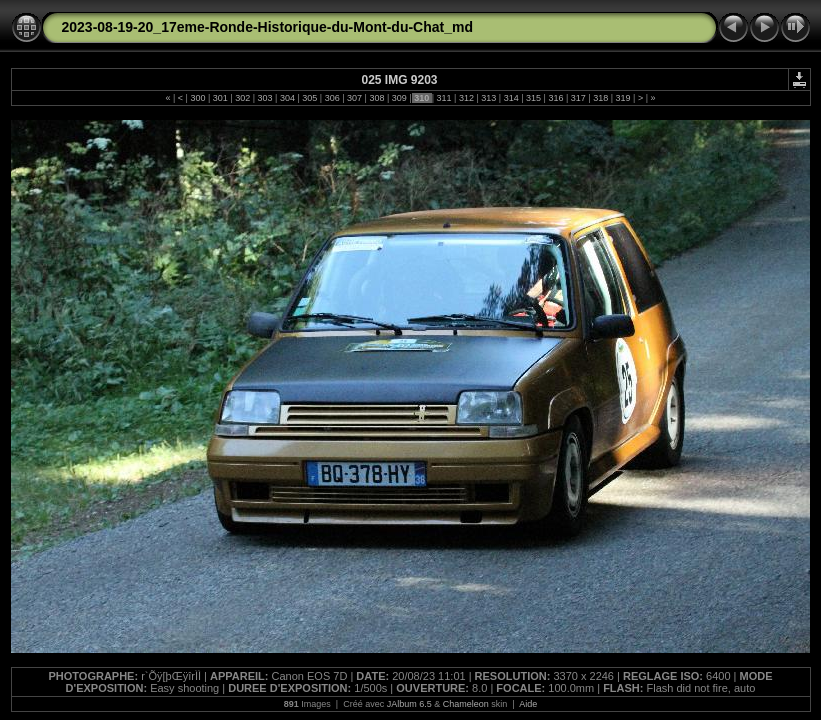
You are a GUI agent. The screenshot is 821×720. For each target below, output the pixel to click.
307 (355, 98)
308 (377, 98)
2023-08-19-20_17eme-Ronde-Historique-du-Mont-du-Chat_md (268, 27)
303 (265, 98)
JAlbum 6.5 (409, 704)
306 (332, 98)
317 (578, 98)
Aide (528, 704)
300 (198, 98)
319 (623, 98)
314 (511, 98)
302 (243, 98)
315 (534, 98)
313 (489, 98)
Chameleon (466, 704)
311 (444, 98)
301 (220, 98)
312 (466, 98)
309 (399, 98)
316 (556, 98)
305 (310, 98)
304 (287, 98)
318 (601, 98)
